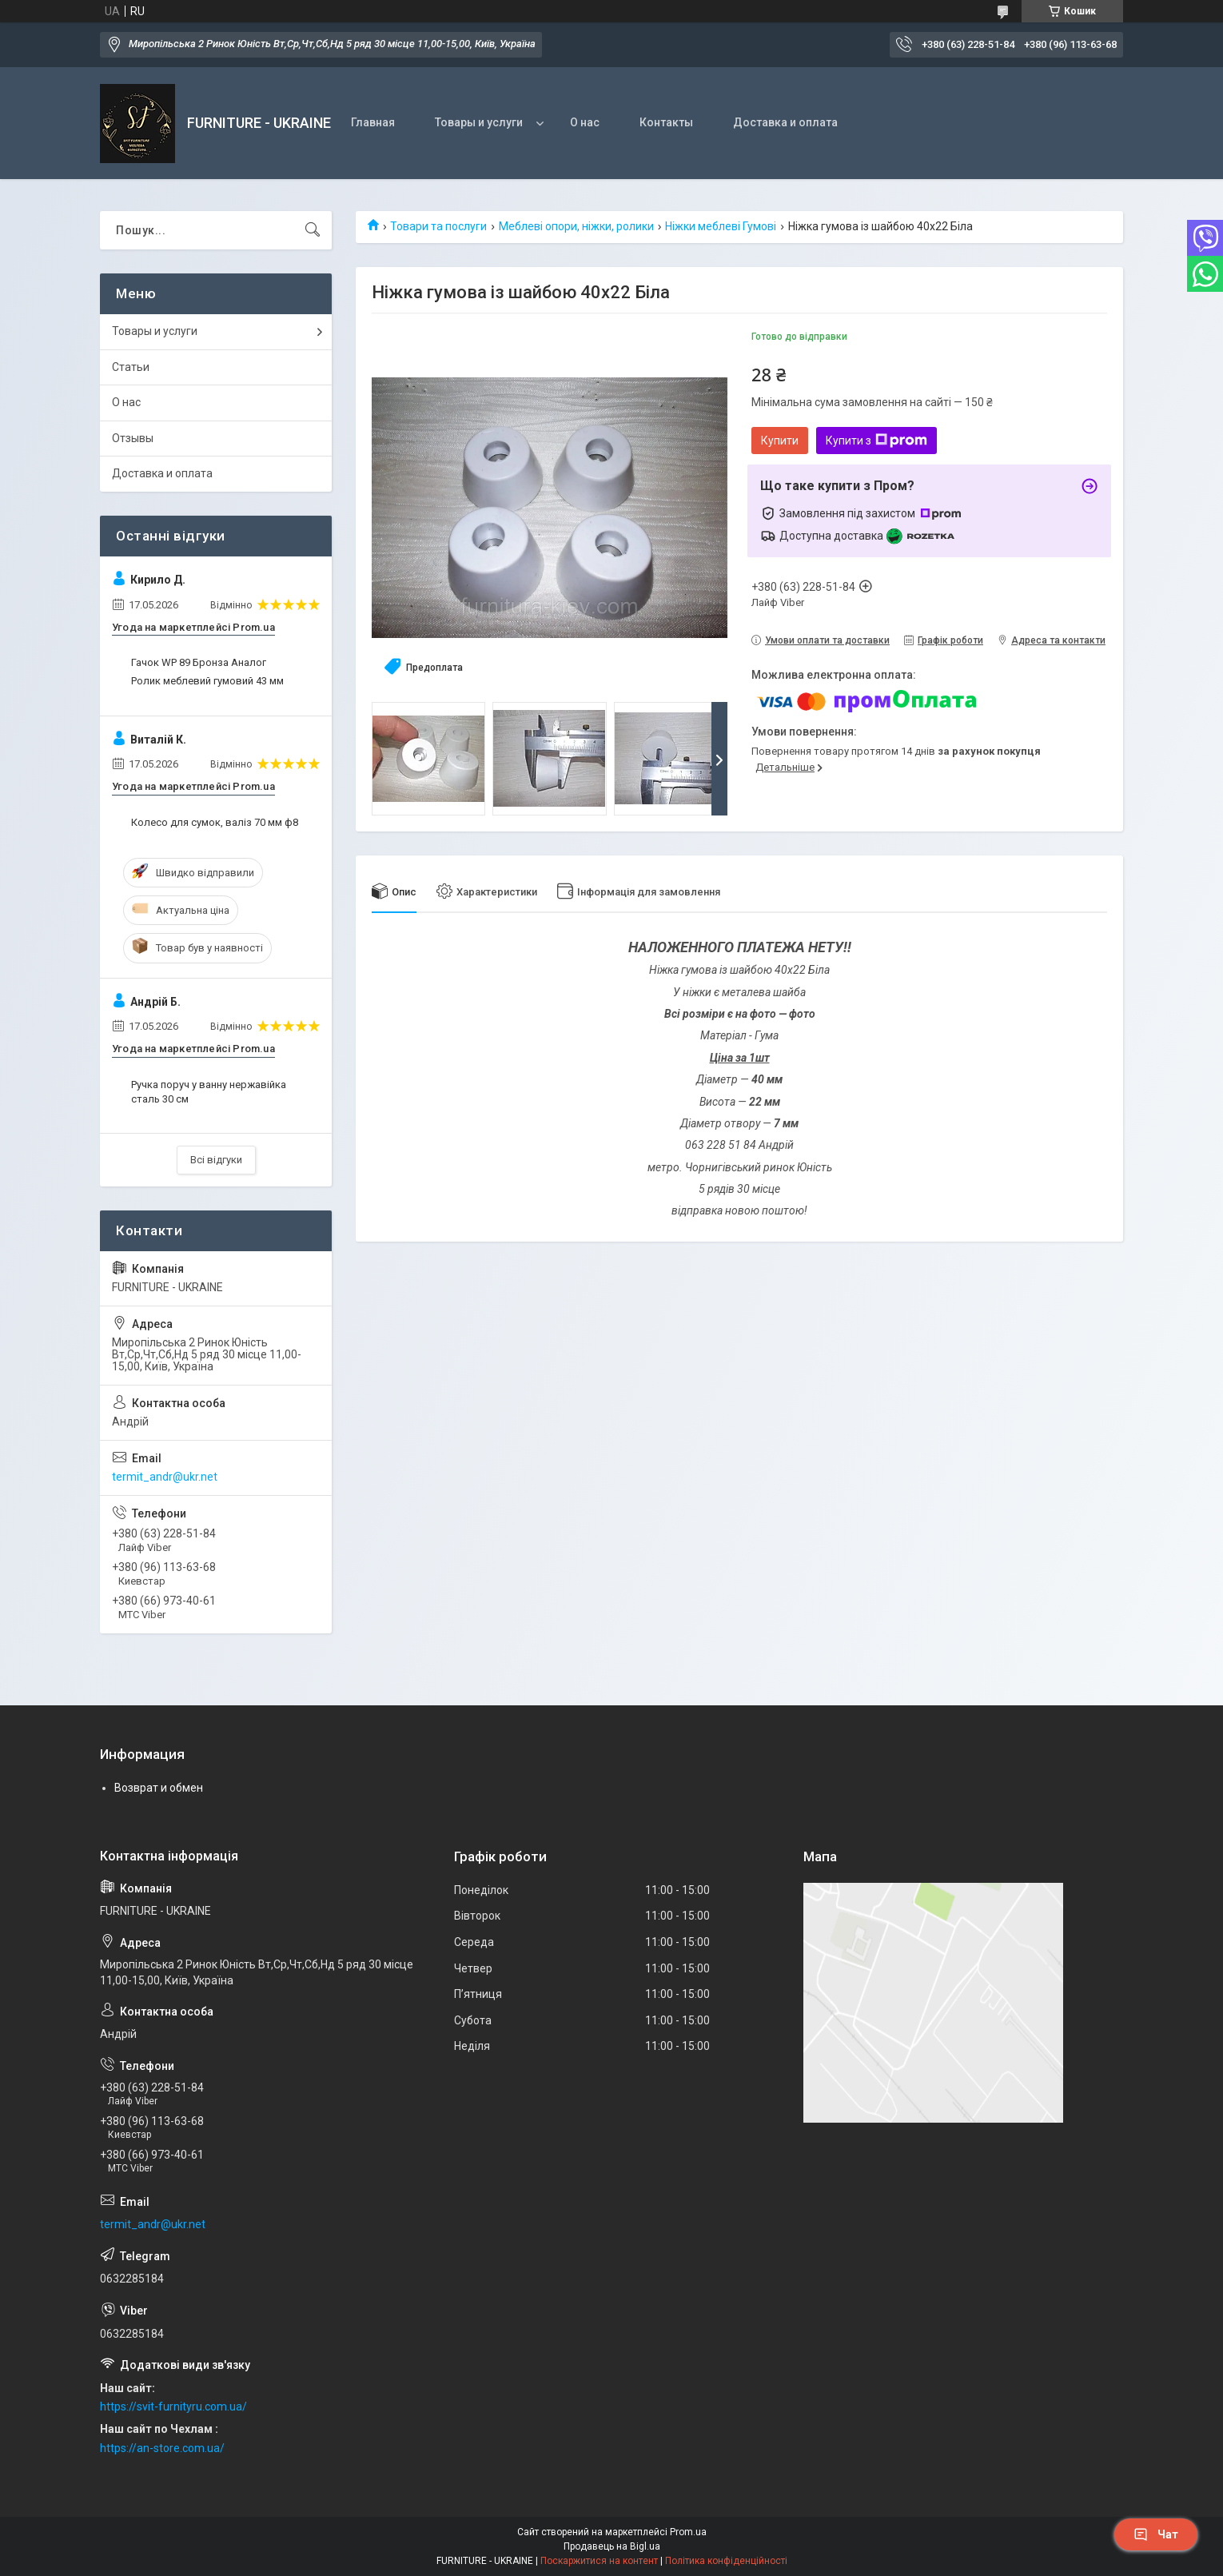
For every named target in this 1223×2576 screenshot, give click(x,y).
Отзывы (132, 438)
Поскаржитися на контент (599, 2560)
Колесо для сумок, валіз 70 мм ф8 (214, 822)
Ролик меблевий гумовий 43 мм (207, 681)
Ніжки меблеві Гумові (720, 226)
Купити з (876, 440)
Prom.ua (688, 2532)
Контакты (666, 122)
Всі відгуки (216, 1160)
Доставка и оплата (785, 122)
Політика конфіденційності (726, 2560)
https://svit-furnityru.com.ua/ (173, 2406)
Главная (373, 122)
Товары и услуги (479, 122)
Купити (780, 440)
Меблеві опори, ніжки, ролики (576, 226)
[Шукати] (312, 230)
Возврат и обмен (158, 1787)
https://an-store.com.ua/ (162, 2448)
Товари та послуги (438, 226)
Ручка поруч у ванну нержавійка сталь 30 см (208, 1092)
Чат (1155, 2534)
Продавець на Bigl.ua (612, 2546)
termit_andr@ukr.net (164, 1476)
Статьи (130, 367)
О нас (585, 122)
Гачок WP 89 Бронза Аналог (198, 662)
